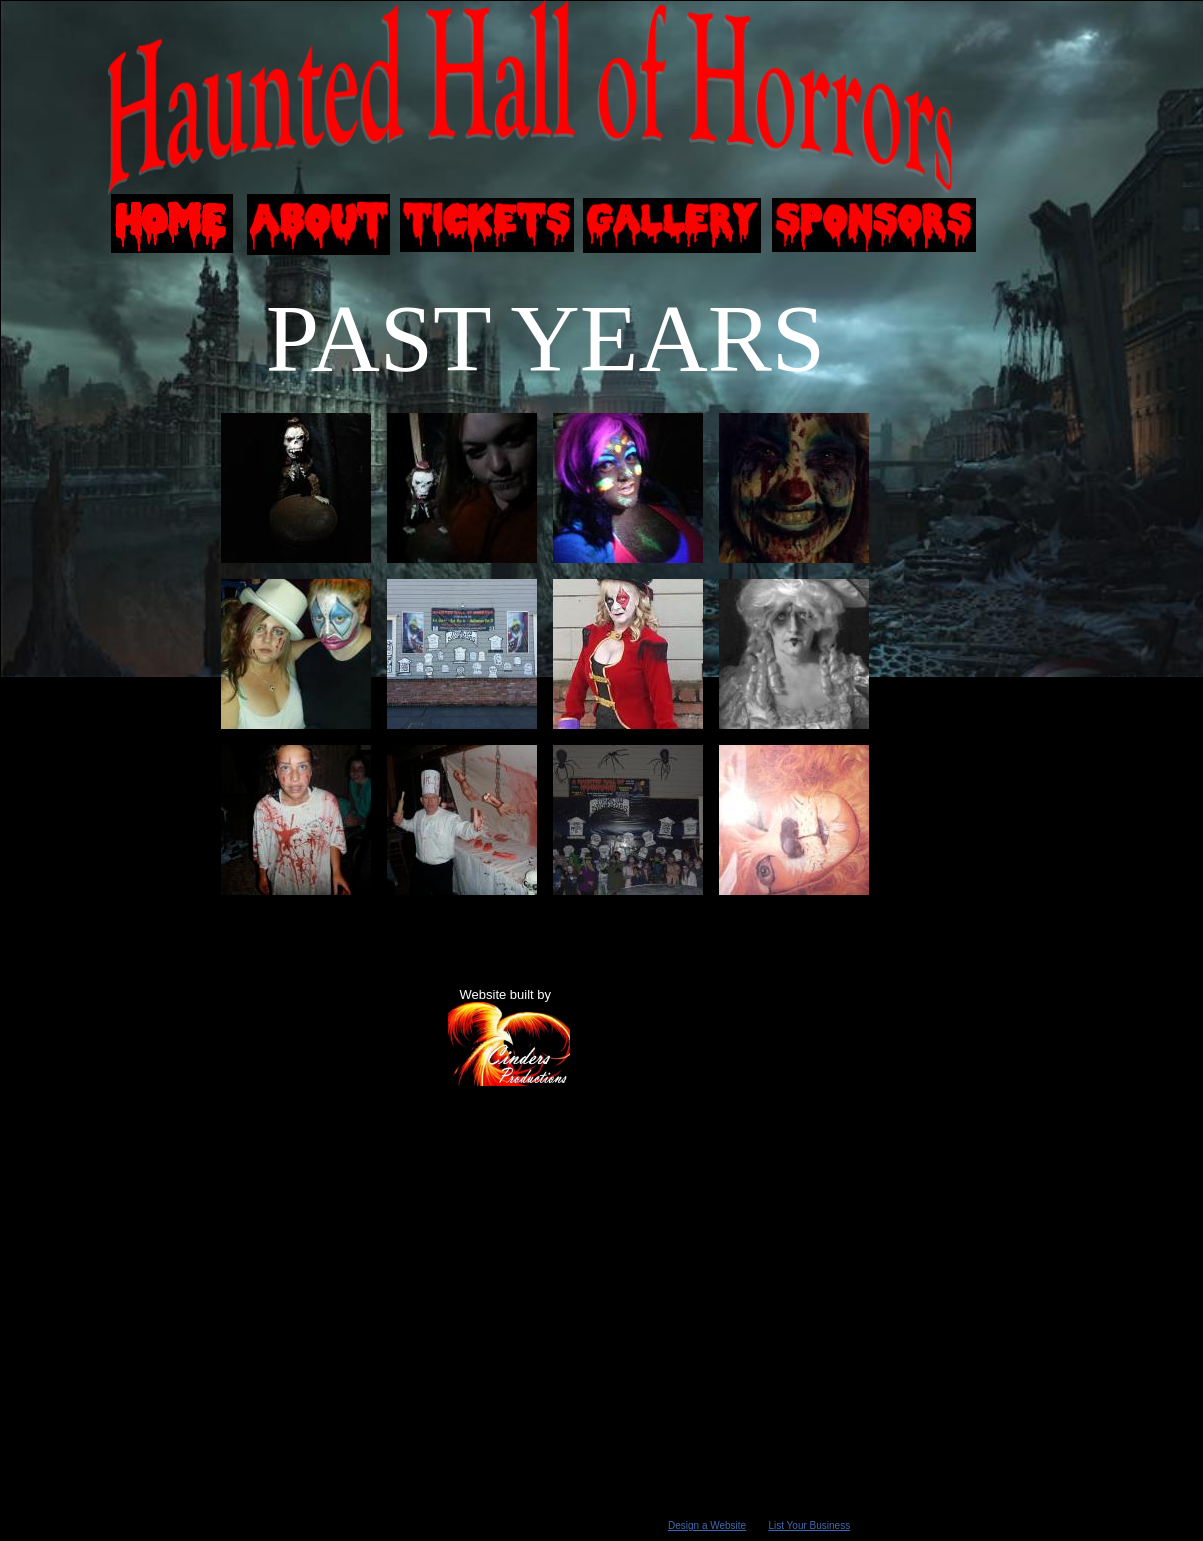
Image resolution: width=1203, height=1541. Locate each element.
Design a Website (707, 1525)
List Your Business (809, 1525)
